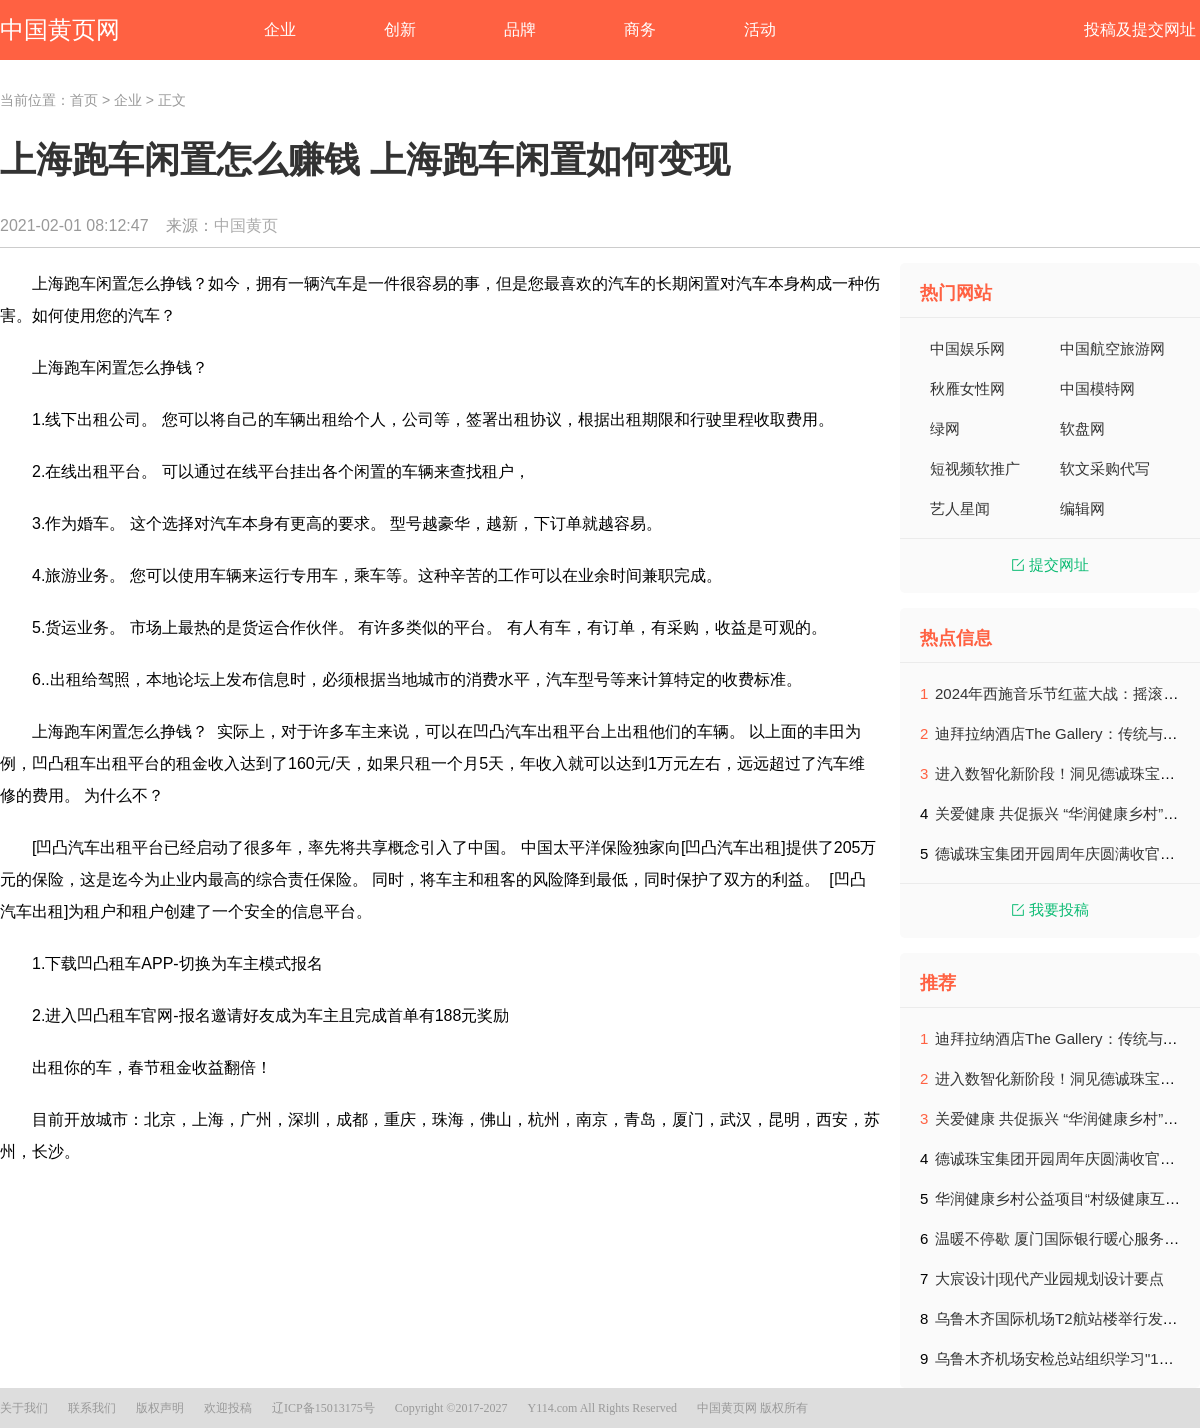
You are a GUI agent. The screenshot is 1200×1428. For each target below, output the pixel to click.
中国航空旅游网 (1112, 348)
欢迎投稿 (228, 1408)
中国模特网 (1097, 388)
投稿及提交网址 (1140, 29)
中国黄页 (246, 225)
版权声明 (160, 1408)
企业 (128, 100)
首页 (84, 100)
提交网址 (1050, 564)
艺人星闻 (960, 508)
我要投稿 (1050, 909)
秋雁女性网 (967, 388)
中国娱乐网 (967, 348)
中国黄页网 (60, 29)
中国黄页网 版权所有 (752, 1408)
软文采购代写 (1105, 468)
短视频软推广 (975, 468)
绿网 (945, 428)
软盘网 (1082, 428)
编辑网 (1082, 508)
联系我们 (92, 1408)
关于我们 (24, 1408)
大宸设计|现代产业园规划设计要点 (1049, 1278)
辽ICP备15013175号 (323, 1408)
